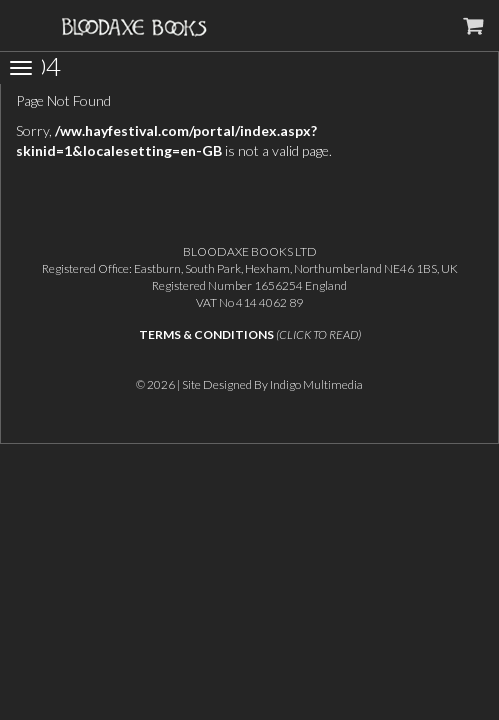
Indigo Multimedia (316, 384)
